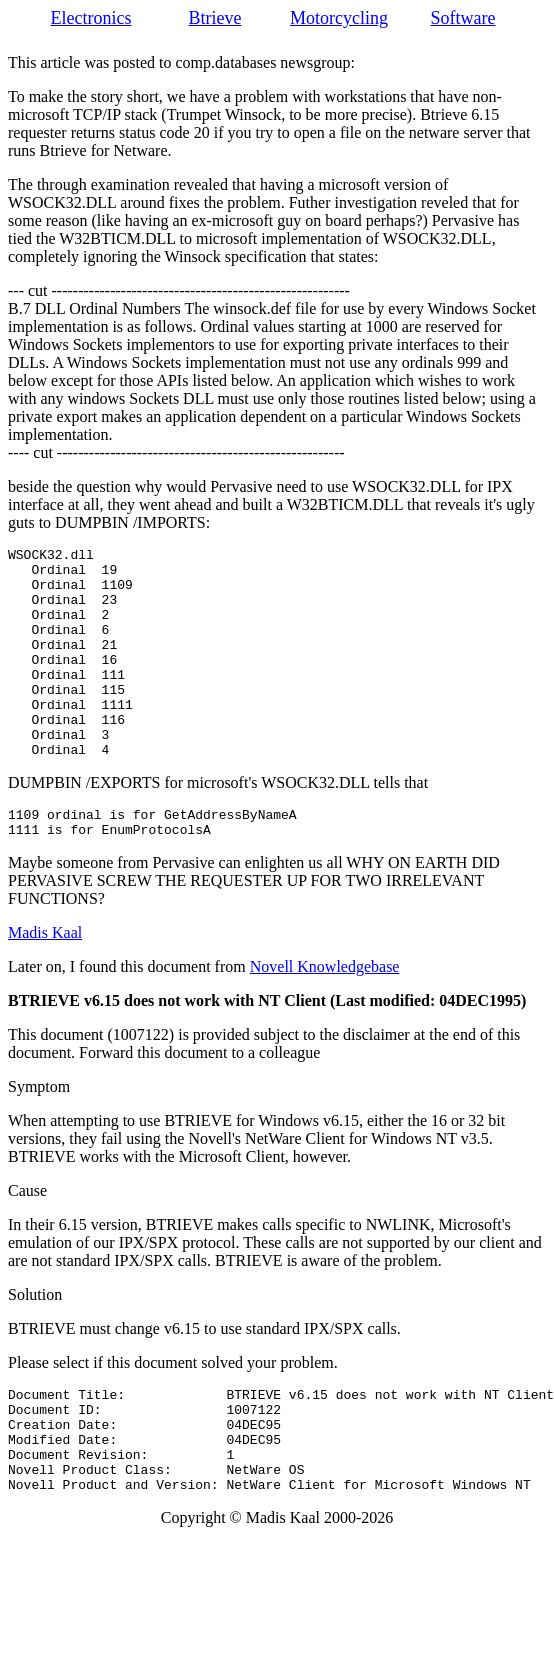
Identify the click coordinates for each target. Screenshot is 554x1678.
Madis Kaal (45, 980)
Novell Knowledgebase (325, 1014)
